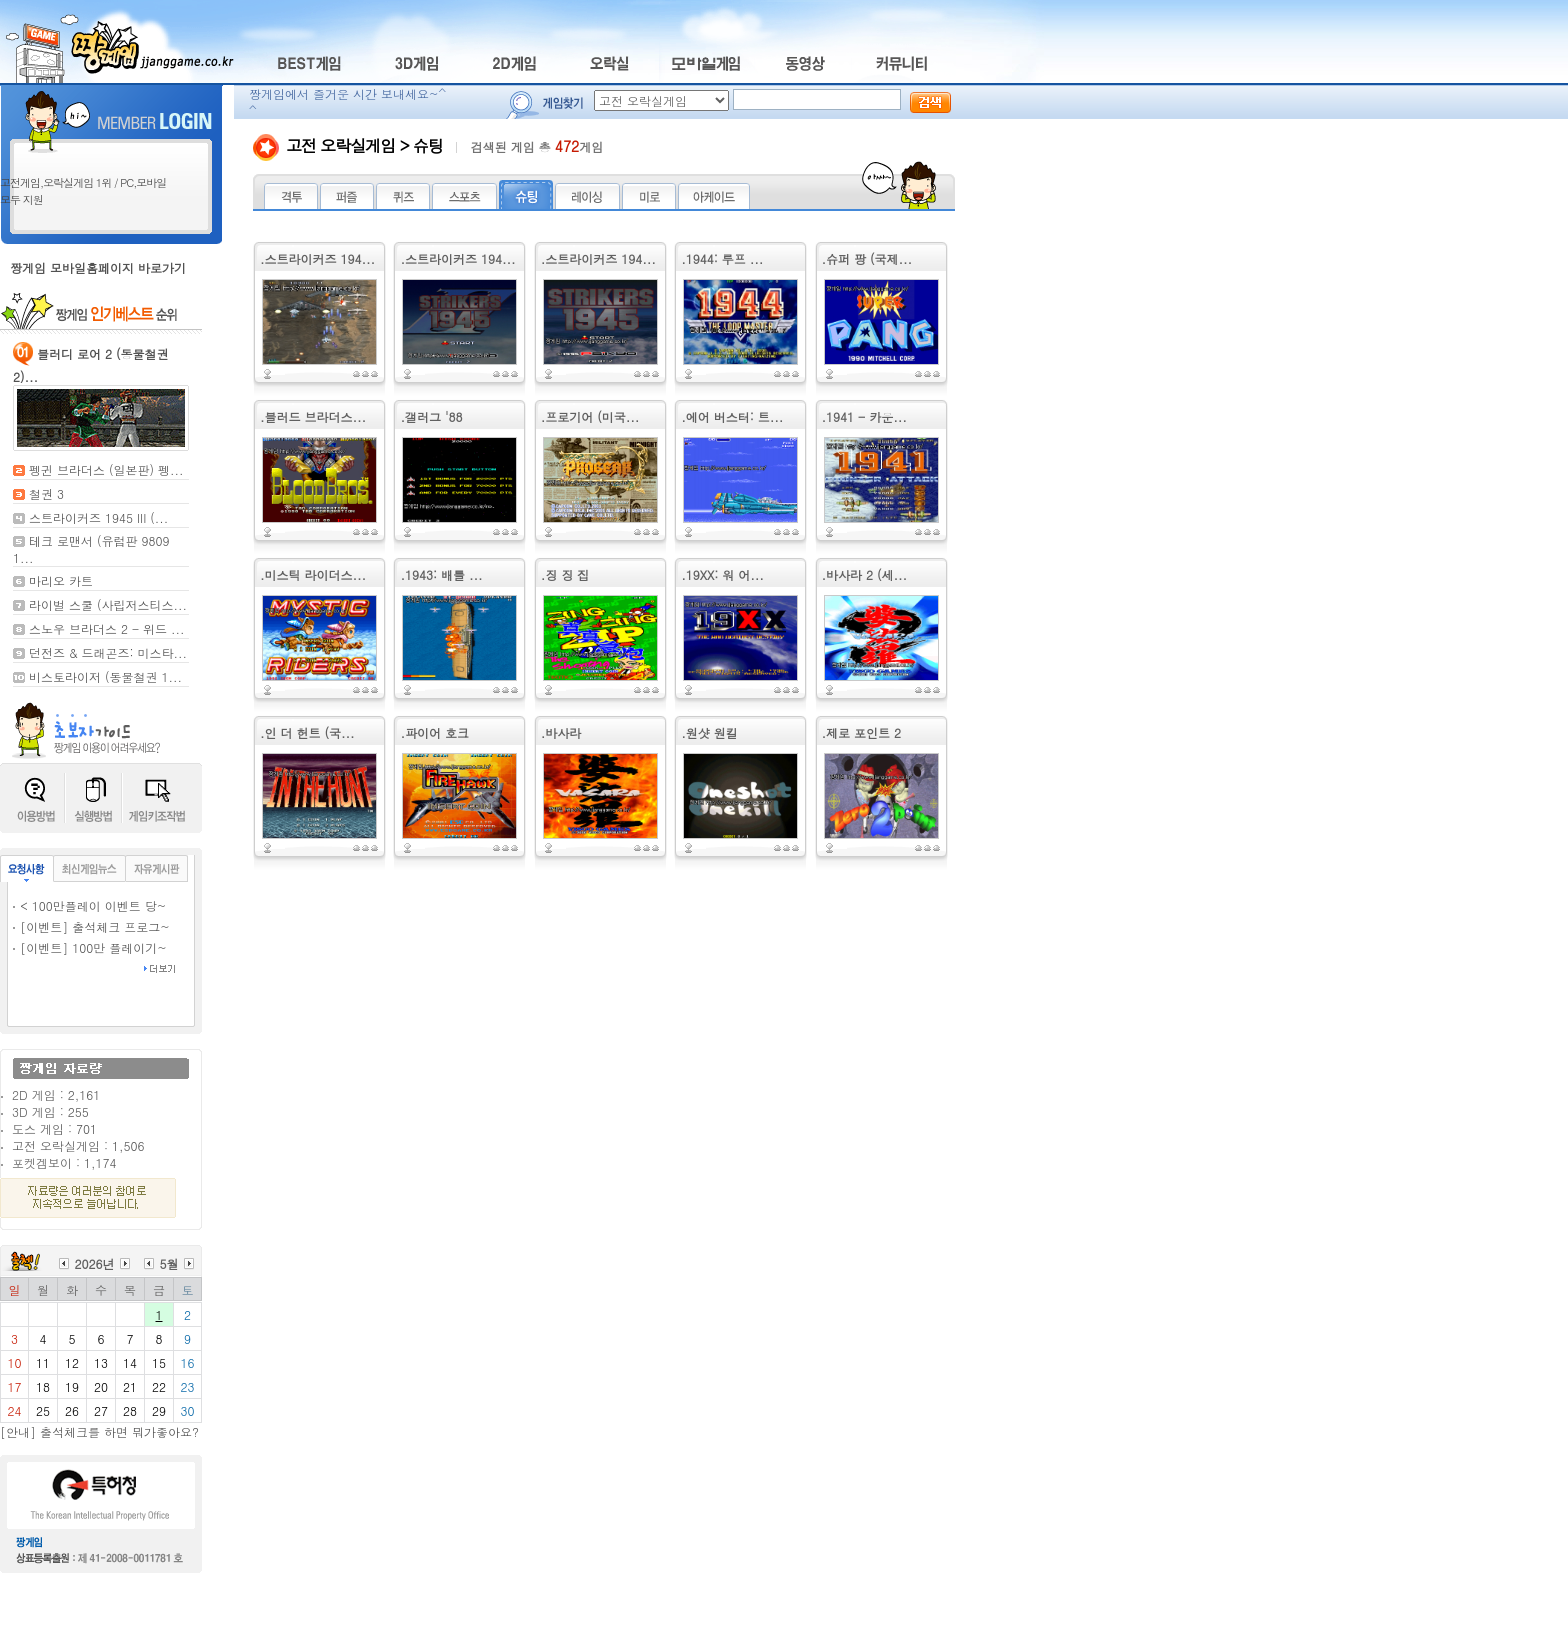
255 (78, 1111)
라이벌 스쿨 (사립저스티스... (108, 604)
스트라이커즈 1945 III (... (98, 517)
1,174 (100, 1162)
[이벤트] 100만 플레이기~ (93, 947)
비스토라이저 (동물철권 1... (105, 676)
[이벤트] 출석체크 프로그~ (95, 926)
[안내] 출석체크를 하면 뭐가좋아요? (99, 1431)
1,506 (128, 1145)
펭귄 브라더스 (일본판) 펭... (106, 469)
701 (86, 1128)
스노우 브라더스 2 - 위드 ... (107, 628)
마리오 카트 (61, 580)
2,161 (84, 1094)
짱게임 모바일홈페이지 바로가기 (98, 267)
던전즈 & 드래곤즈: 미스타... (108, 652)
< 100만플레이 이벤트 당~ (93, 905)
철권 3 (46, 493)
